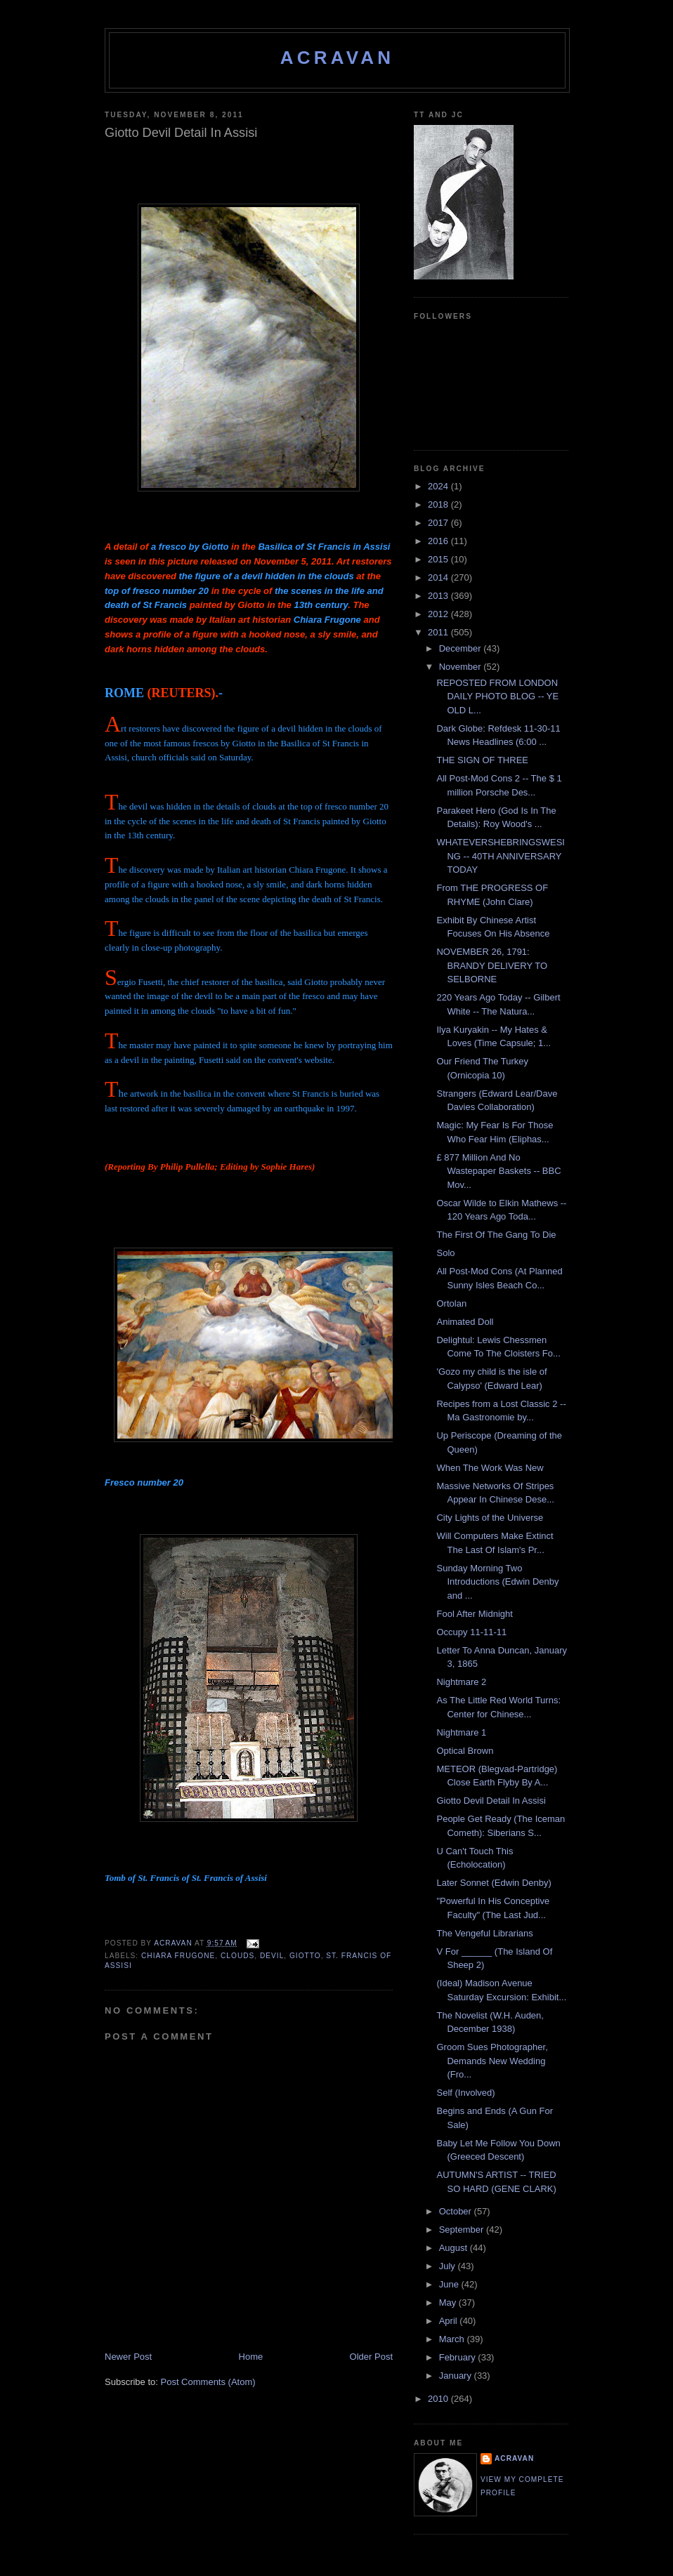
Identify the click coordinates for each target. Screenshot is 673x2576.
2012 (439, 614)
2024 (439, 486)
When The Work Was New (489, 1467)
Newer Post (128, 2356)
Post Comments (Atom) (208, 2382)
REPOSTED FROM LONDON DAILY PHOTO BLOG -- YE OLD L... (497, 696)
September (462, 2229)
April (449, 2321)
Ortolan (451, 1303)
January (456, 2375)
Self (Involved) (465, 2092)
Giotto (305, 1956)
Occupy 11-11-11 (471, 1632)
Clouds (237, 1956)
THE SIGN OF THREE (482, 760)
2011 (439, 632)
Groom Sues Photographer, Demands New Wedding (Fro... (491, 2061)
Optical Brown (464, 1750)
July (448, 2266)
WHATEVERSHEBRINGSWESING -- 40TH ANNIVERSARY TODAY (500, 856)
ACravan (337, 57)
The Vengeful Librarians (484, 1933)
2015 (439, 559)
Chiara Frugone (178, 1956)
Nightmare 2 (461, 1682)
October (456, 2211)
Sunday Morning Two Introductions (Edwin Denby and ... (497, 1582)
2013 (439, 595)
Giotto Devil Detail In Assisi (490, 1800)
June (450, 2284)
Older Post (371, 2356)
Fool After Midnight (474, 1614)
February (458, 2357)
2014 (439, 577)
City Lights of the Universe (489, 1517)
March (453, 2339)
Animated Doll (464, 1321)
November (461, 666)
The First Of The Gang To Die (496, 1234)
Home (251, 2356)
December (461, 648)
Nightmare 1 (461, 1732)
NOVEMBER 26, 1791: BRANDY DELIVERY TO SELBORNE (491, 965)
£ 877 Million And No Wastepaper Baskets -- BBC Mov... (498, 1171)
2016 (439, 541)
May (449, 2302)
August (454, 2248)
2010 (439, 2398)
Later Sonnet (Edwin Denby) (493, 1882)
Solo (445, 1253)
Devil (272, 1956)
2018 (439, 504)
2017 (439, 522)
